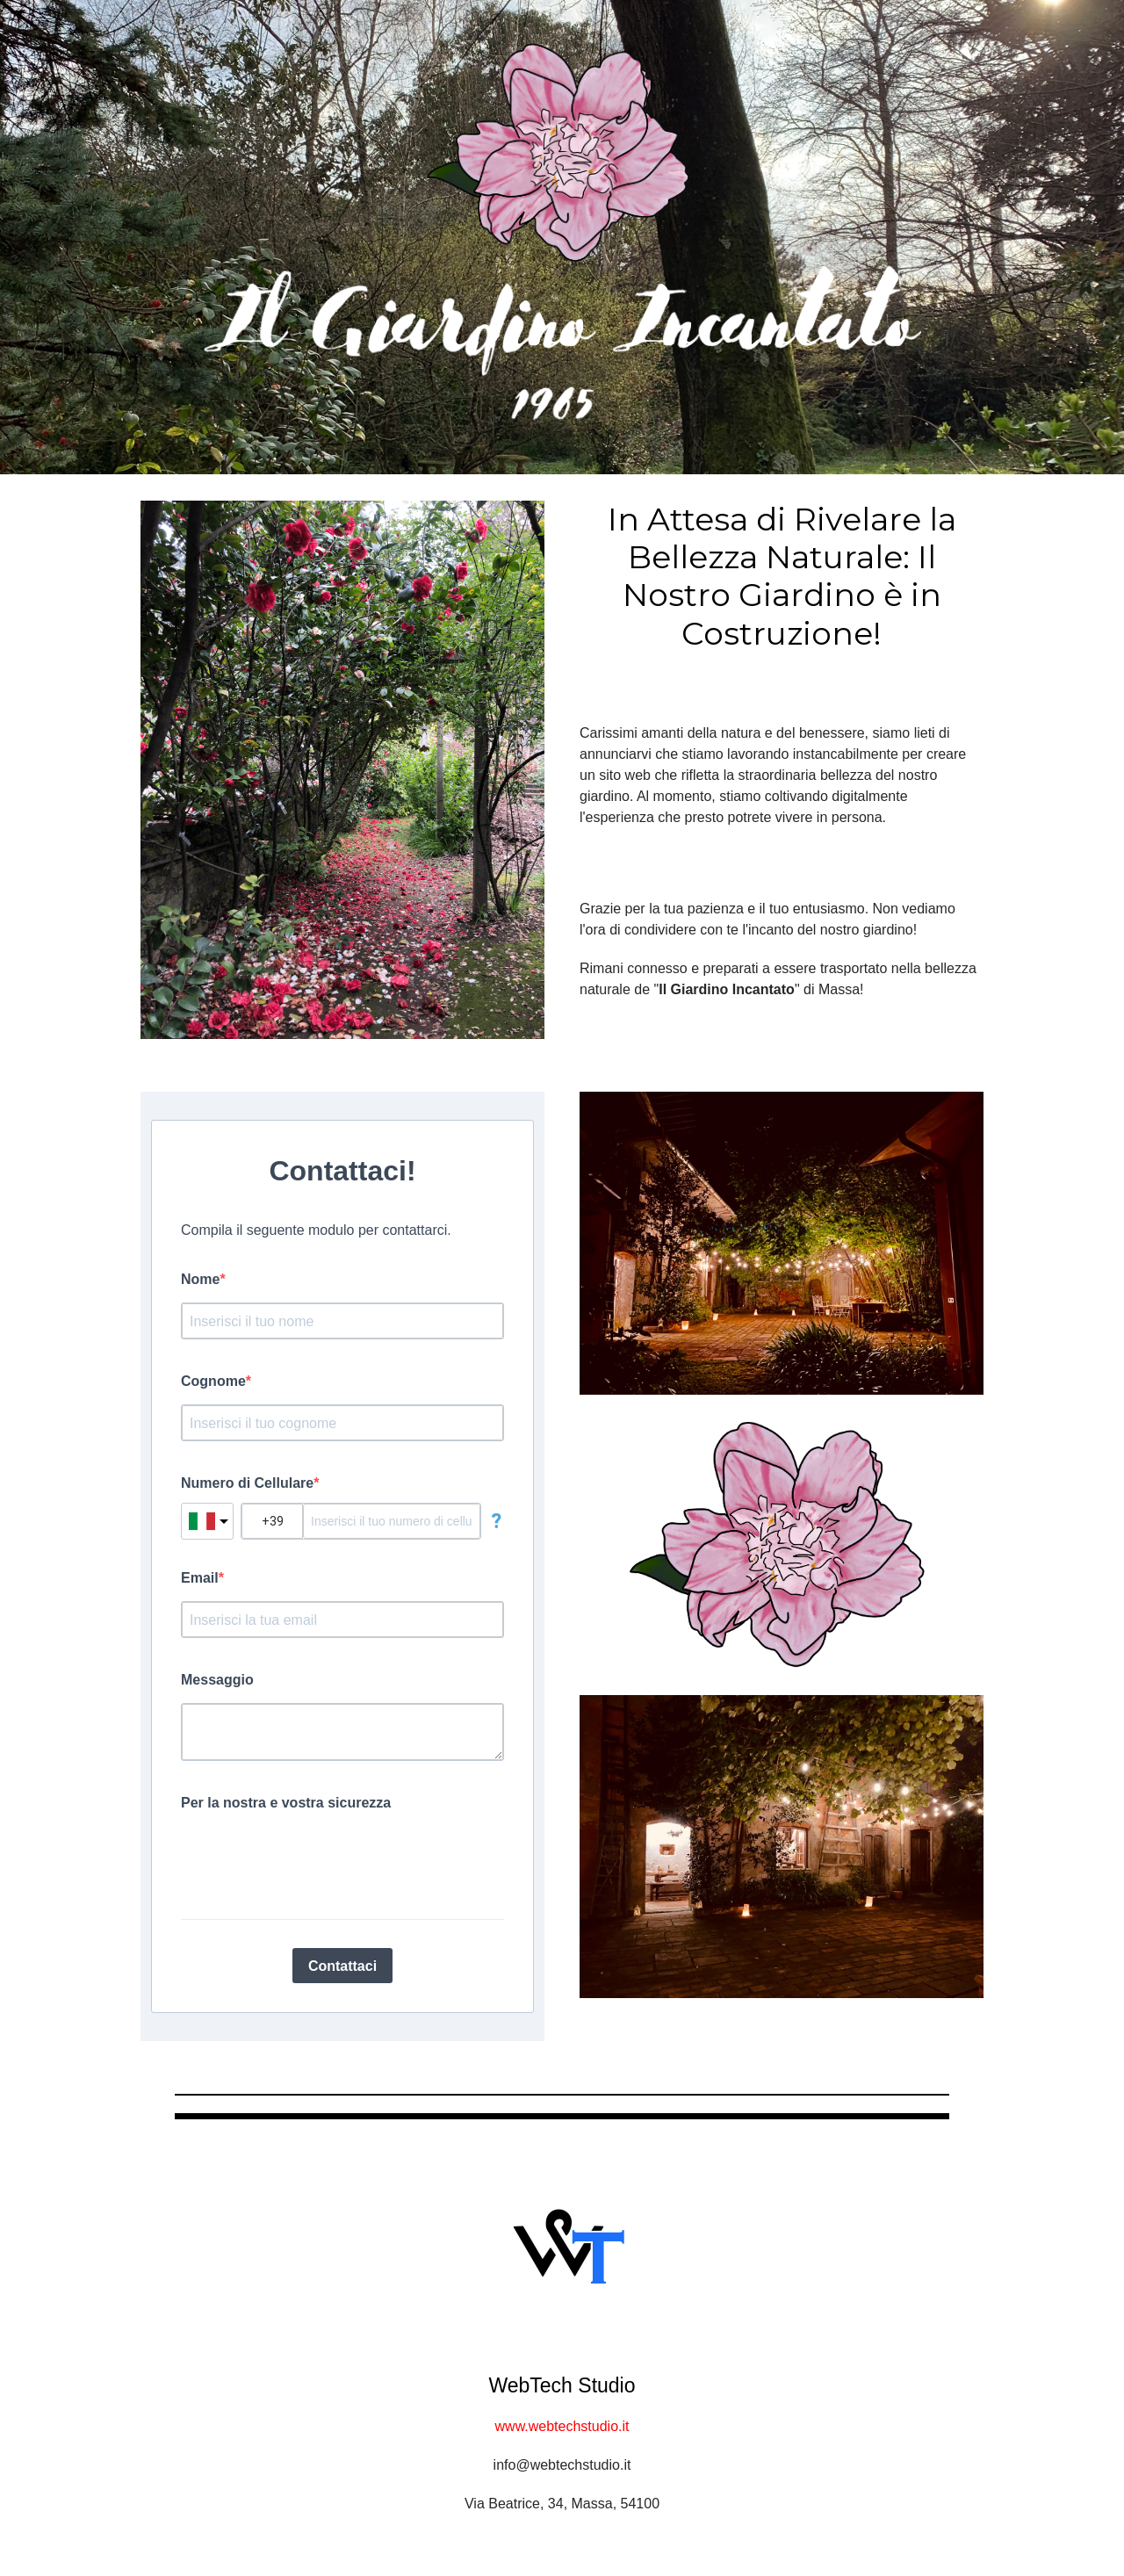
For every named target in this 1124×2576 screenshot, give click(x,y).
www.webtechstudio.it (562, 2426)
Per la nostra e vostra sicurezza (286, 1802)
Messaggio (217, 1679)
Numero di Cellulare (247, 1483)
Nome (200, 1279)
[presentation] (314, 1856)
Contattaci (342, 1966)
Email (200, 1577)
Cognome (213, 1381)
